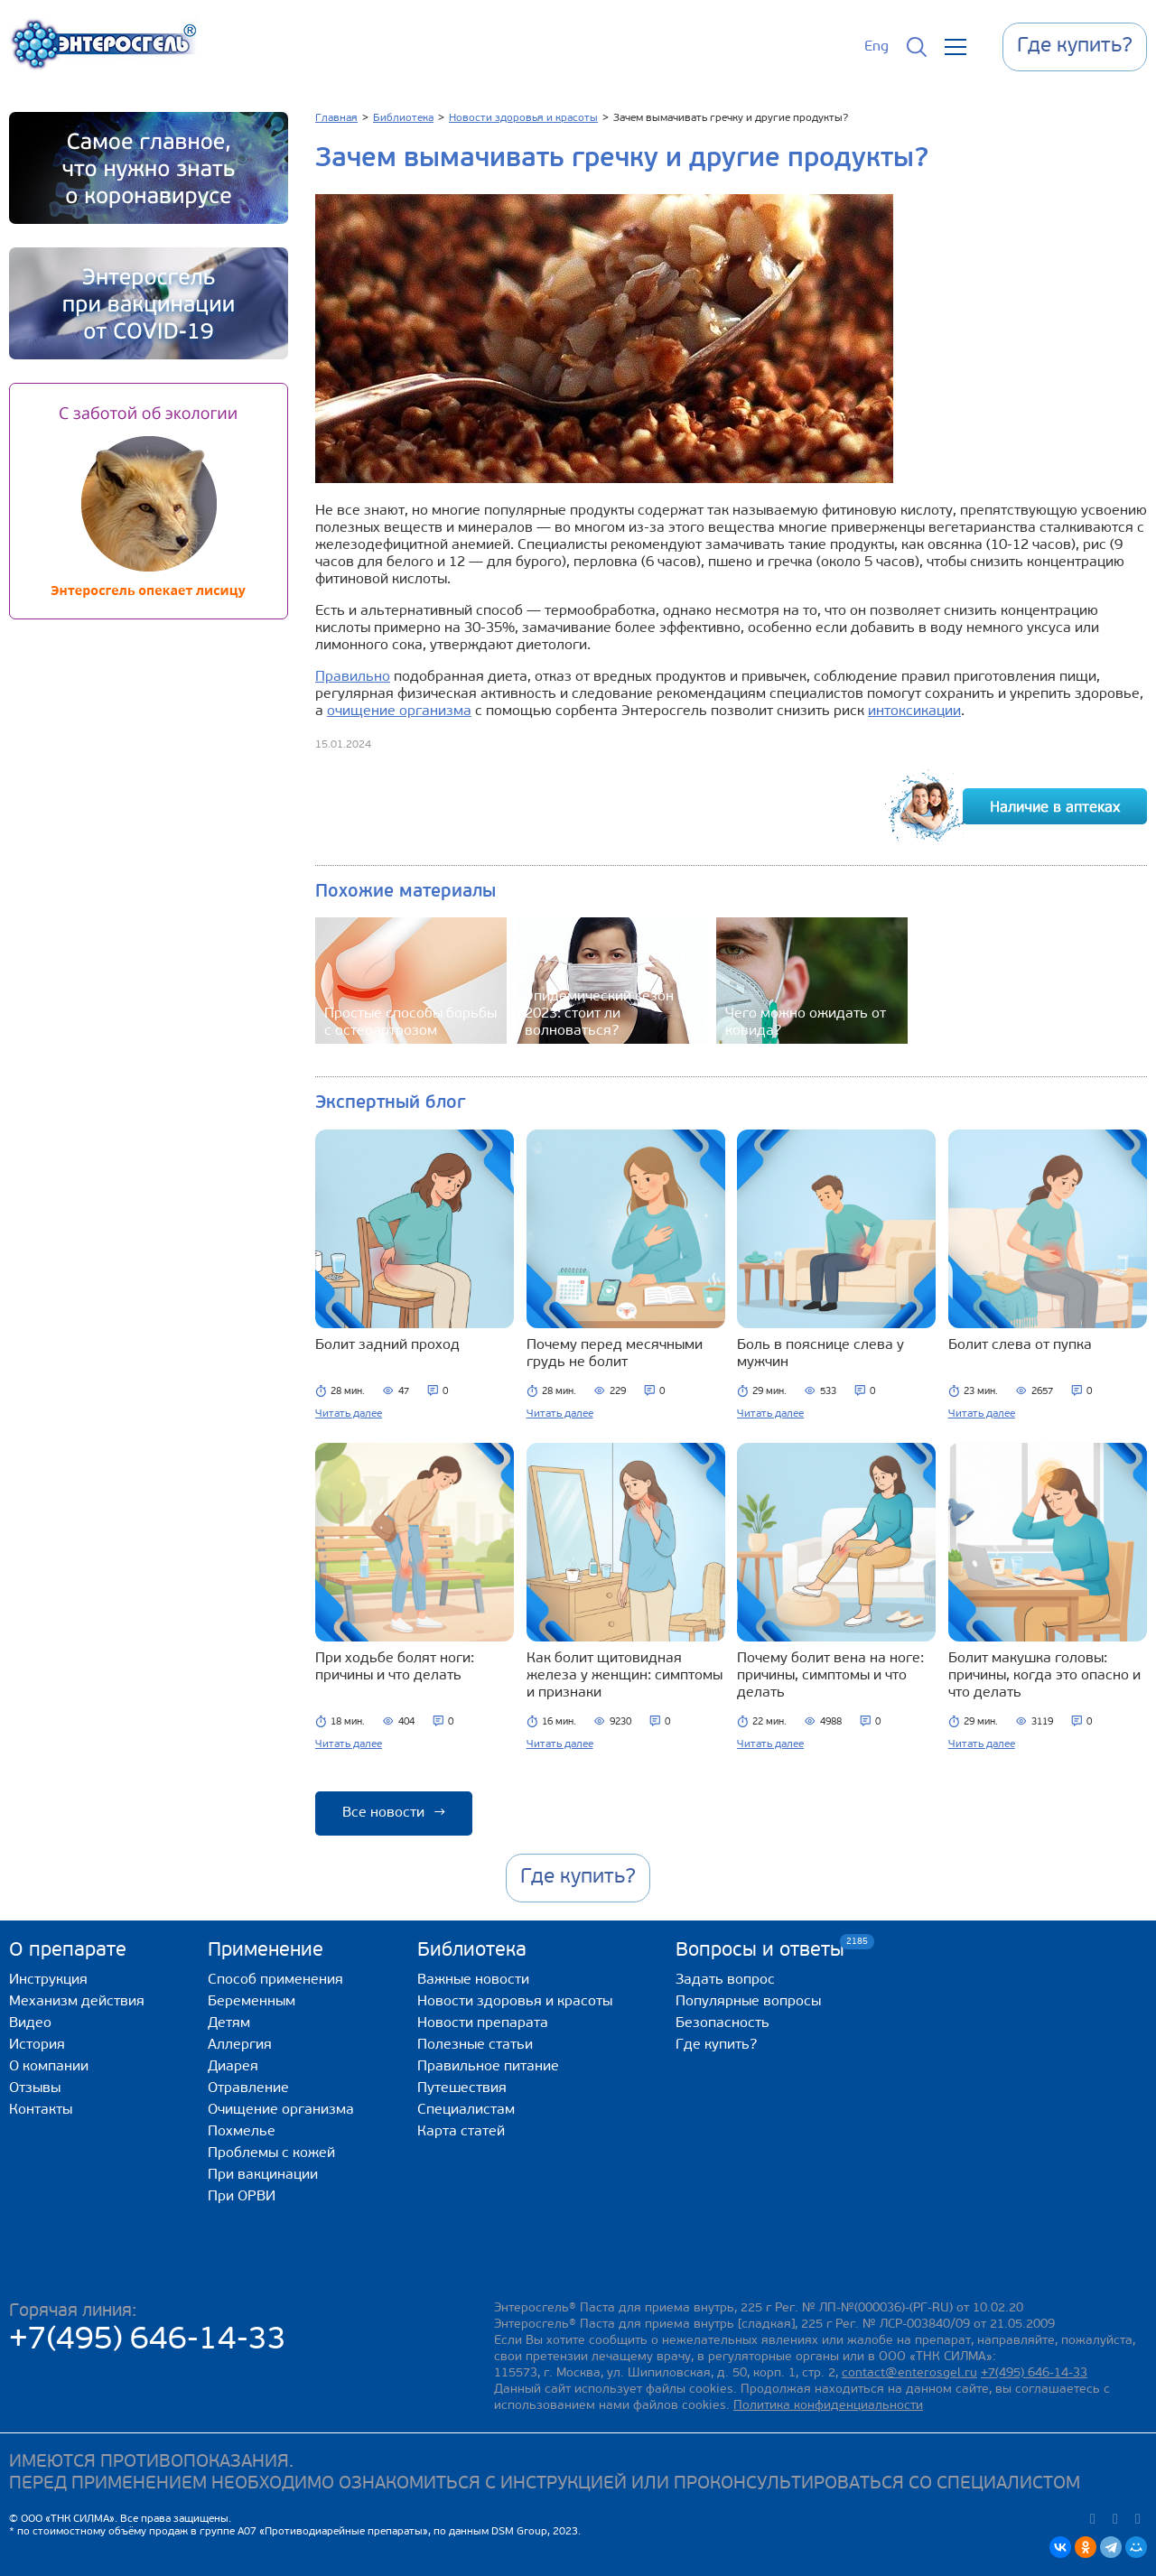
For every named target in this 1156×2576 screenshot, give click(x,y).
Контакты (40, 2110)
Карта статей (461, 2132)
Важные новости (473, 1980)
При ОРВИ (241, 2197)
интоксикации (914, 711)
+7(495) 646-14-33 (147, 2341)
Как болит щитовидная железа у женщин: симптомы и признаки (624, 1675)
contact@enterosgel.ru (909, 2373)
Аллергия (240, 2045)
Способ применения (275, 1980)
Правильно (352, 677)
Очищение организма (281, 2110)
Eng (876, 47)
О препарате (67, 1950)
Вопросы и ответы (760, 1950)
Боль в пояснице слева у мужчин (820, 1354)
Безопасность (722, 2023)
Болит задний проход (387, 1345)
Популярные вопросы (748, 2002)
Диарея (233, 2067)
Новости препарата (482, 2023)
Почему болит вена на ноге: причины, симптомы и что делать (830, 1675)
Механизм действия (76, 2002)
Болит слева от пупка (1020, 1345)
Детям (229, 2023)
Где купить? (716, 2045)
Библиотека (472, 1950)
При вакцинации (263, 2175)
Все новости (393, 1813)
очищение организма (399, 711)
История (37, 2045)
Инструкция (48, 1980)
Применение (265, 1950)
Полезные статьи (475, 2045)
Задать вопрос (725, 1980)
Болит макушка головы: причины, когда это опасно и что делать (1044, 1675)
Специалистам (466, 2110)
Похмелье (241, 2132)
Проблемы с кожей (271, 2153)
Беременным (251, 2002)
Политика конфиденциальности (828, 2406)
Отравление (248, 2088)
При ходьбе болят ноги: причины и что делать (394, 1667)
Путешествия (462, 2088)
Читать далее (348, 1414)
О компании (49, 2067)
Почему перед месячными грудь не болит (615, 1354)
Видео (30, 2023)
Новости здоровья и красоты (514, 2002)
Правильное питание (488, 2067)
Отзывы (35, 2088)
